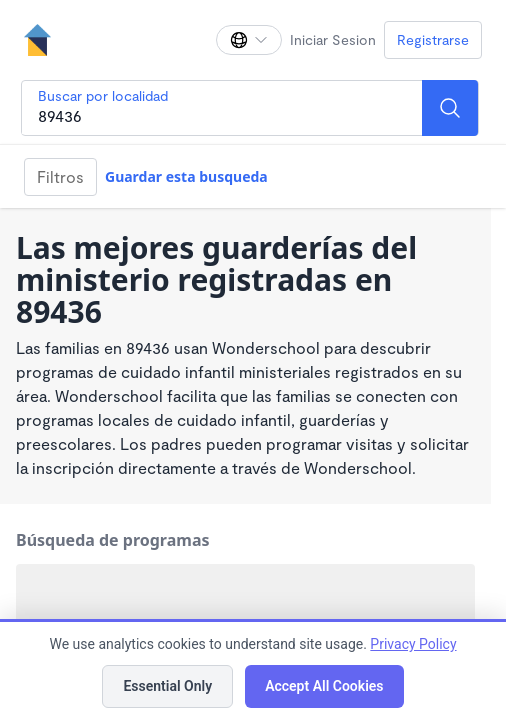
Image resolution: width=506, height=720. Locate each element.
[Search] (450, 108)
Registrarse (433, 39)
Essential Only (167, 686)
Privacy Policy (413, 644)
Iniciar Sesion (333, 39)
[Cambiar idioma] (249, 40)
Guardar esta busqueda (186, 176)
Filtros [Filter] (60, 176)
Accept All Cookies (324, 686)
